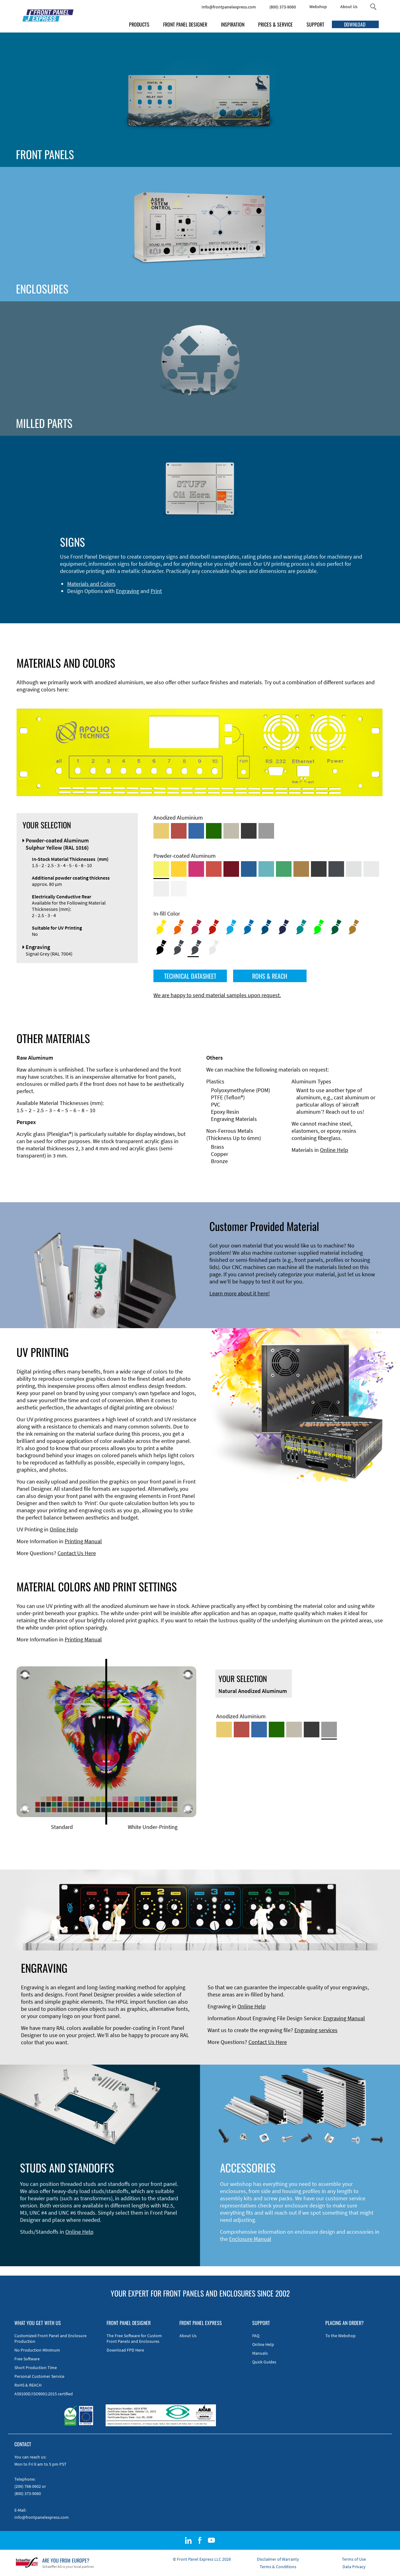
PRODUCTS (139, 24)
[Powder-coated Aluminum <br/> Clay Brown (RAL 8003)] (301, 869)
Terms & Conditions (278, 2566)
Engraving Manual (344, 2018)
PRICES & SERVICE (275, 24)
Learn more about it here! (239, 1293)
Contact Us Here (77, 1553)
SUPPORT (315, 24)
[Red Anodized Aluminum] (179, 831)
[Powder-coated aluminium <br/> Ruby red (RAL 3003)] (231, 869)
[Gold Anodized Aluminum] (161, 831)
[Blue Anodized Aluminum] (196, 831)
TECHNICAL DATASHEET (190, 976)
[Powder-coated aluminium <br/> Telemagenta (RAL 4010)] (196, 869)
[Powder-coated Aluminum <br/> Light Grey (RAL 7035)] (371, 869)
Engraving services (316, 2030)
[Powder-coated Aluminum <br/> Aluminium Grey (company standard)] (354, 869)
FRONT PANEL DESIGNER (185, 24)
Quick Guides (264, 2362)
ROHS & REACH (269, 976)
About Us (349, 6)
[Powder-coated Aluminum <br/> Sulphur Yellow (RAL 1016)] (161, 869)
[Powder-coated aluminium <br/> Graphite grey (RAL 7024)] (336, 869)
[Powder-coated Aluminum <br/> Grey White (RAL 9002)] (161, 888)
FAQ (255, 2335)
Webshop (318, 6)
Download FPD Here (125, 2350)
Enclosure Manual (250, 2238)
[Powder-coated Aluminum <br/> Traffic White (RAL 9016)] (179, 888)
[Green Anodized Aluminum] (214, 831)
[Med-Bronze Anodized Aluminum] (231, 831)
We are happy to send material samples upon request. (217, 995)
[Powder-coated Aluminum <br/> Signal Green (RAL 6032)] (284, 869)
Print (156, 591)
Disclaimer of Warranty (278, 2559)
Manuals (260, 2353)
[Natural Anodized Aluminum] (266, 831)
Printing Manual (83, 1541)
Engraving (127, 591)
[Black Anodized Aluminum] (249, 831)
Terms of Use (354, 2559)
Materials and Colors (91, 583)
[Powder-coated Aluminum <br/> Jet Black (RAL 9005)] (319, 869)
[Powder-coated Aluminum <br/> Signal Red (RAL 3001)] (214, 869)
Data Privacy (354, 2566)
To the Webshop (340, 2335)
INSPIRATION (232, 24)
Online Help (334, 1149)
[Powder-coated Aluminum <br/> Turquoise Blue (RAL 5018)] (266, 869)
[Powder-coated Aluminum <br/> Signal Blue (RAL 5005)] (249, 869)
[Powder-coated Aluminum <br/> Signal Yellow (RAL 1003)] (179, 869)
